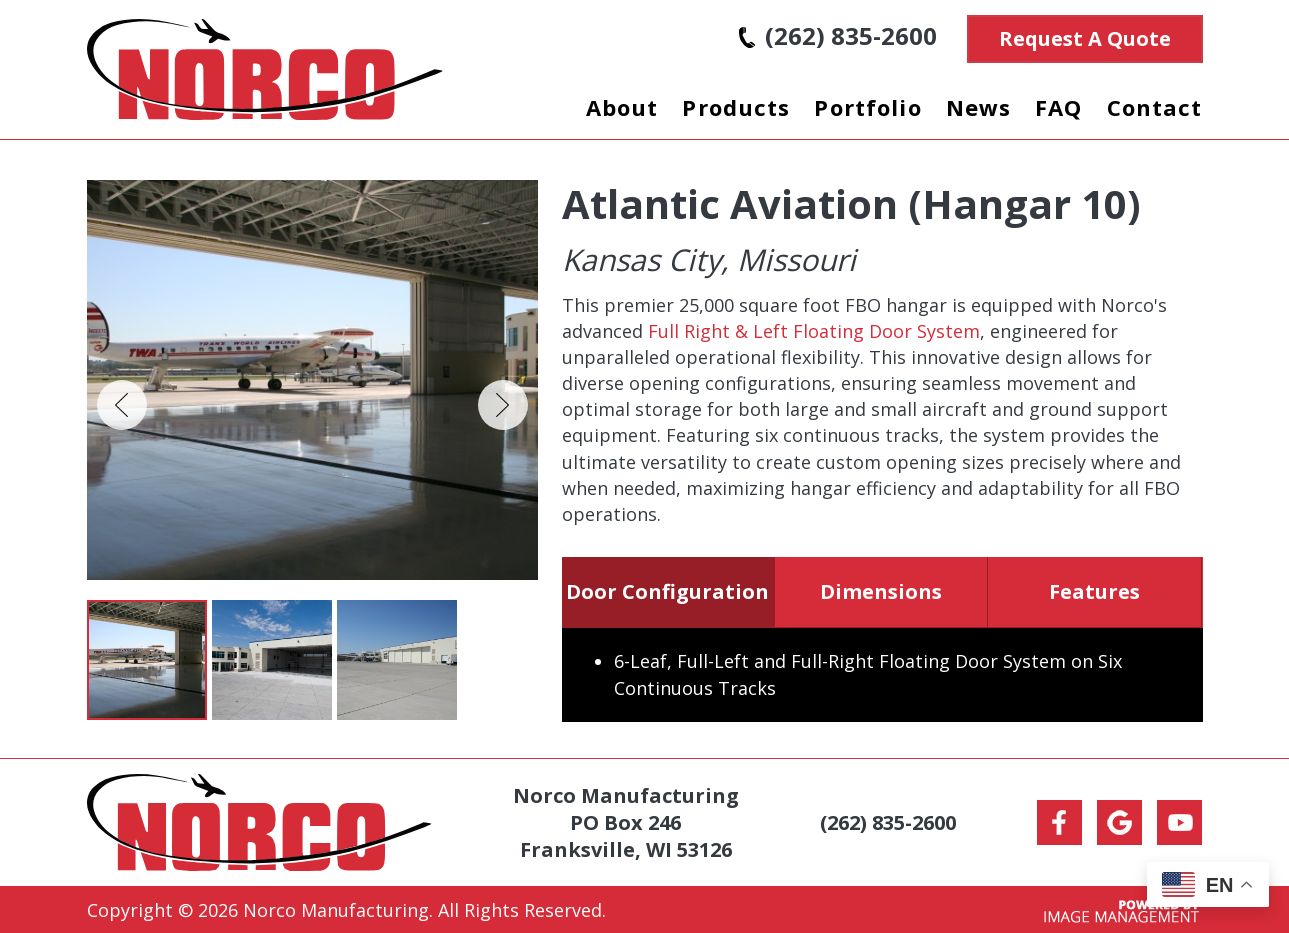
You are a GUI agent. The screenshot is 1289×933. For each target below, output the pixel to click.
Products (736, 107)
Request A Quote (1085, 38)
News (979, 107)
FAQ (1058, 107)
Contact (1155, 107)
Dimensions (881, 591)
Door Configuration (667, 591)
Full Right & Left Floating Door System (814, 331)
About (622, 107)
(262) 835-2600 (838, 35)
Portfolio (867, 107)
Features (1094, 591)
